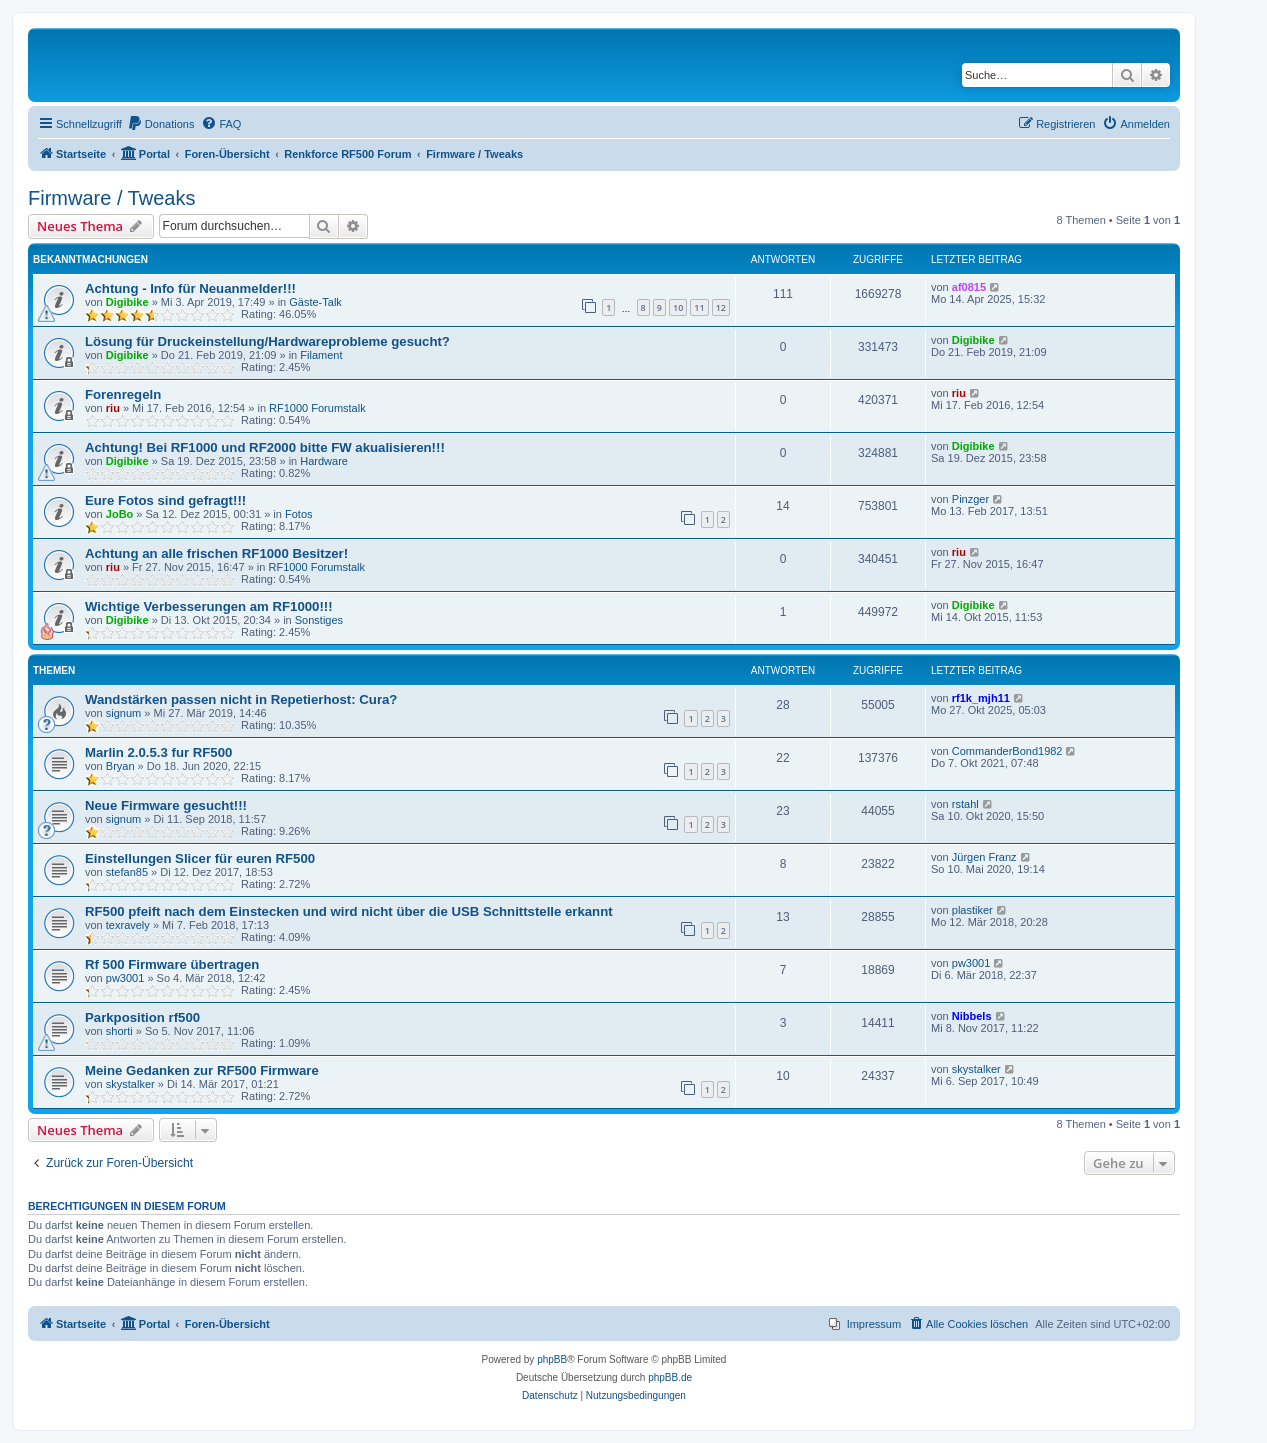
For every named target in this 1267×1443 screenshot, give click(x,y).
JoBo (120, 514)
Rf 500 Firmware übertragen (172, 964)
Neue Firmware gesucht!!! (166, 805)
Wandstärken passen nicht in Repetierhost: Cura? (241, 699)
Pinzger (970, 499)
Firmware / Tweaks (111, 198)
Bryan (120, 766)
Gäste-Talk (315, 302)
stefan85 (127, 872)
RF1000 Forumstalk (317, 408)
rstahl (965, 804)
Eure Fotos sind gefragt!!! (165, 500)
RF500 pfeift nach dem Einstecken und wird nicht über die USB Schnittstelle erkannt (349, 911)
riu (113, 408)
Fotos (299, 514)
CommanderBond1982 (1007, 751)
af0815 (969, 287)
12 (721, 307)
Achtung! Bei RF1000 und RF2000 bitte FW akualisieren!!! (265, 447)
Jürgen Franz (984, 857)
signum (123, 713)
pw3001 (125, 978)
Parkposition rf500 (142, 1017)
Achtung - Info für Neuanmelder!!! (190, 288)
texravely (128, 925)
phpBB (552, 1359)
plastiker (972, 910)
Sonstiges (319, 620)
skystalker (130, 1084)
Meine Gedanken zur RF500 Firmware (202, 1070)
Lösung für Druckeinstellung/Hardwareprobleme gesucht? (267, 341)
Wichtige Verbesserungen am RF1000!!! (209, 606)
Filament (321, 355)
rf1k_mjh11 (981, 698)
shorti (119, 1031)
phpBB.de (670, 1377)
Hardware (324, 461)
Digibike (127, 302)
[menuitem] (161, 124)
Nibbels (972, 1016)
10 (678, 307)
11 (699, 307)
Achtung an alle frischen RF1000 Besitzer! (216, 553)
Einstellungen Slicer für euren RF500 (200, 858)
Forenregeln (123, 394)
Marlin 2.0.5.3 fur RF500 (158, 752)
